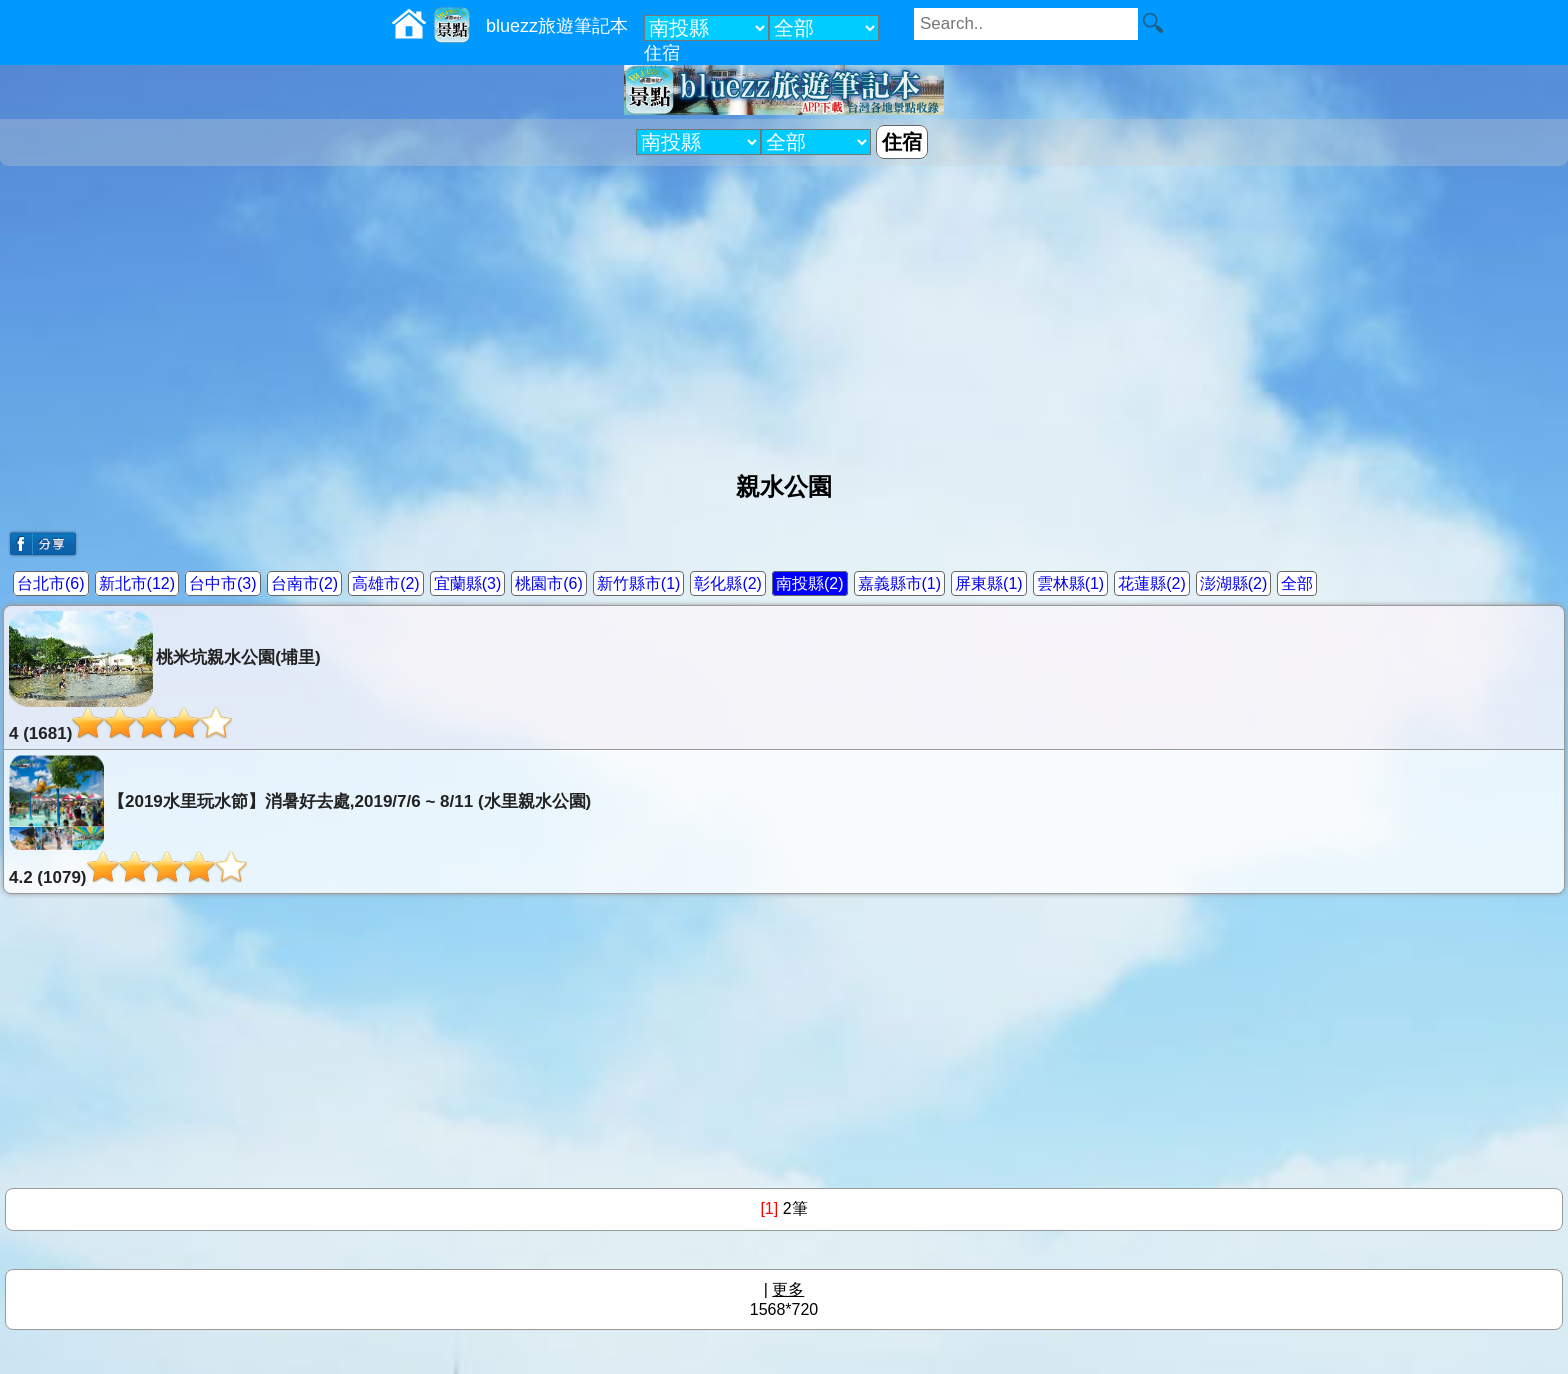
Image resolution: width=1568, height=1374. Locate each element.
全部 (1297, 583)
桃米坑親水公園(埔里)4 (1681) (165, 677)
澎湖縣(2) (1234, 583)
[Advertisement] (784, 311)
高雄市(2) (386, 583)
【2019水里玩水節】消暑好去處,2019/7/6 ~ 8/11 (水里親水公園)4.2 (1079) (300, 821)
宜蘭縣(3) (468, 583)
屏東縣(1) (989, 583)
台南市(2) (305, 583)
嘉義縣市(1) (900, 583)
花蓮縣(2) (1152, 583)
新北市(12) (137, 583)
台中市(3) (223, 583)
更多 (788, 1289)
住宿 (662, 53)
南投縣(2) (810, 583)
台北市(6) (51, 583)
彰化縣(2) (728, 583)
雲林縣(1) (1071, 583)
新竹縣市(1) (639, 583)
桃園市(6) (549, 583)
